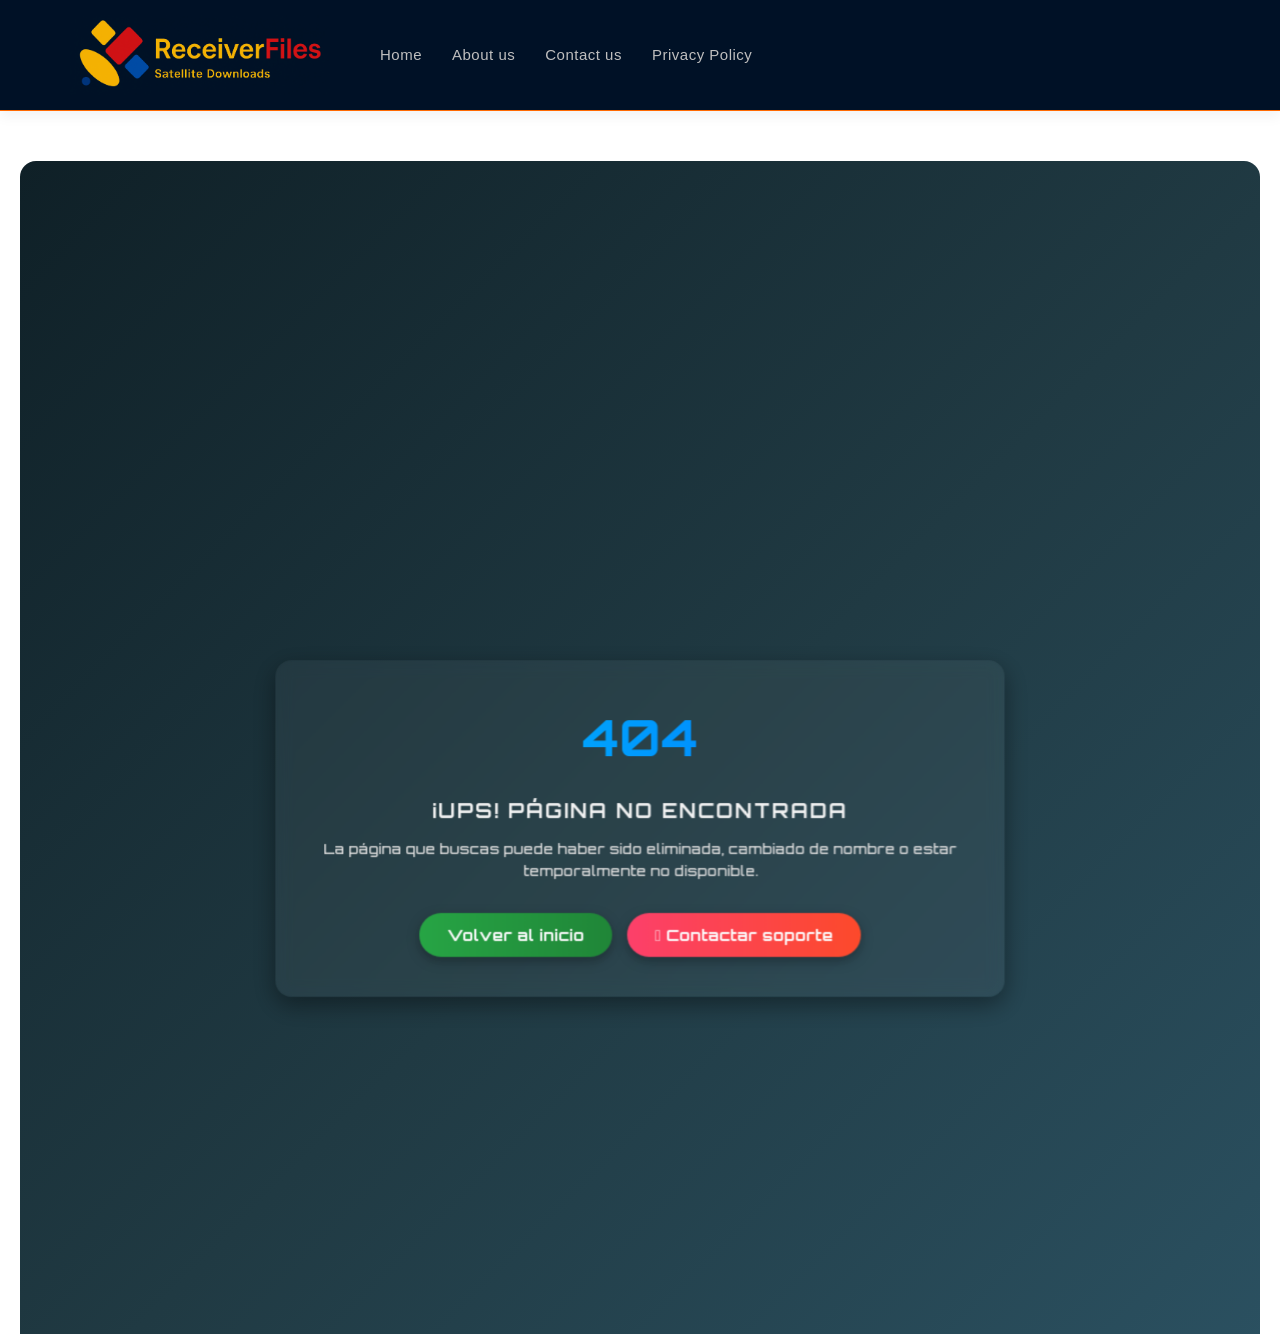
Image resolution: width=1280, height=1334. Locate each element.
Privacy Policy (702, 54)
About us (483, 54)
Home (401, 54)
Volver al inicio (516, 934)
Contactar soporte (743, 934)
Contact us (583, 54)
